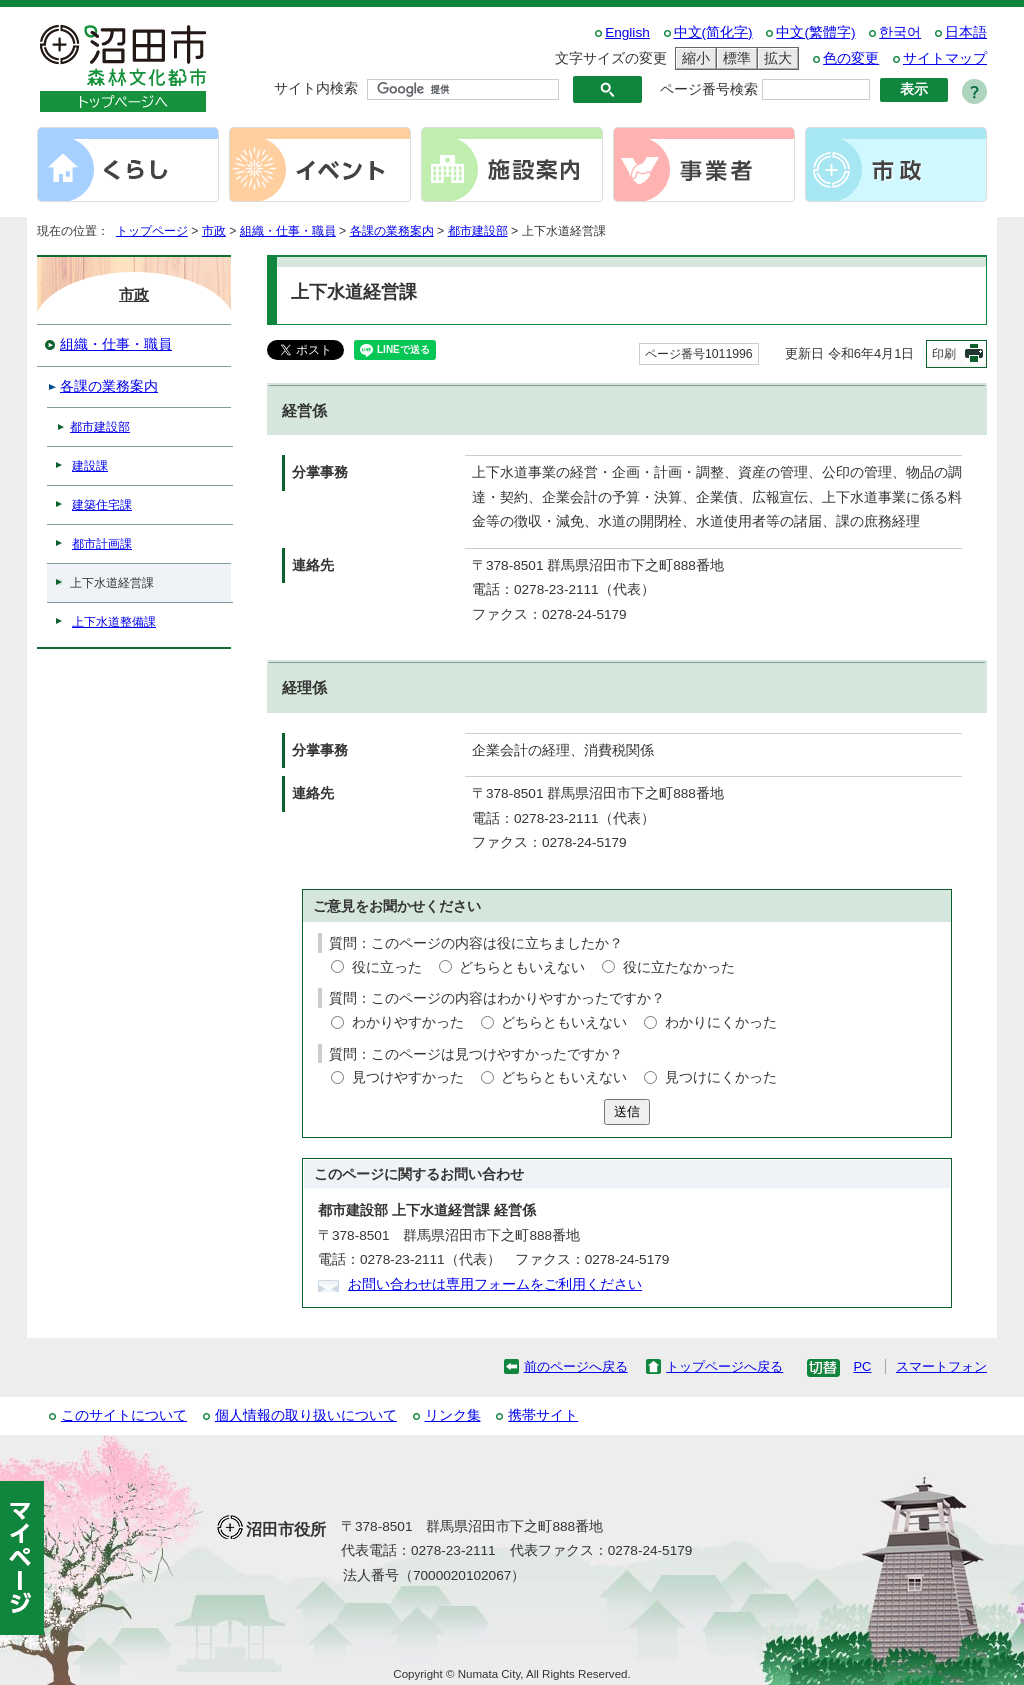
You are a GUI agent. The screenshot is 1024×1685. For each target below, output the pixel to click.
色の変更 (851, 58)
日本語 (966, 32)
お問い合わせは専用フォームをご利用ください (495, 1284)
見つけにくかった (721, 1077)
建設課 (90, 466)
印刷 (944, 354)
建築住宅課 (102, 505)
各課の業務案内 (392, 231)
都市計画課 (102, 544)
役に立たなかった (679, 967)
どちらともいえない (522, 967)
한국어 (900, 32)
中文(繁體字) (815, 32)
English (627, 32)
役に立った (387, 967)
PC (862, 1366)
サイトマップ (945, 58)
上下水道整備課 (114, 622)
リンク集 (453, 1415)
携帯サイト (543, 1415)
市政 (214, 231)
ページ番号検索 (709, 89)
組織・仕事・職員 (288, 231)
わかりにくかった (721, 1022)
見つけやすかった (408, 1077)
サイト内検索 (316, 88)
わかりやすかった (408, 1022)
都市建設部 (478, 231)
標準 (734, 58)
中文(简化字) (713, 32)
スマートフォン (941, 1366)
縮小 (693, 58)
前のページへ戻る (576, 1366)
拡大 (775, 58)
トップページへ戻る (724, 1366)
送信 (627, 1111)
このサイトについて (124, 1415)
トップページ (152, 231)
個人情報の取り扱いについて (306, 1415)
